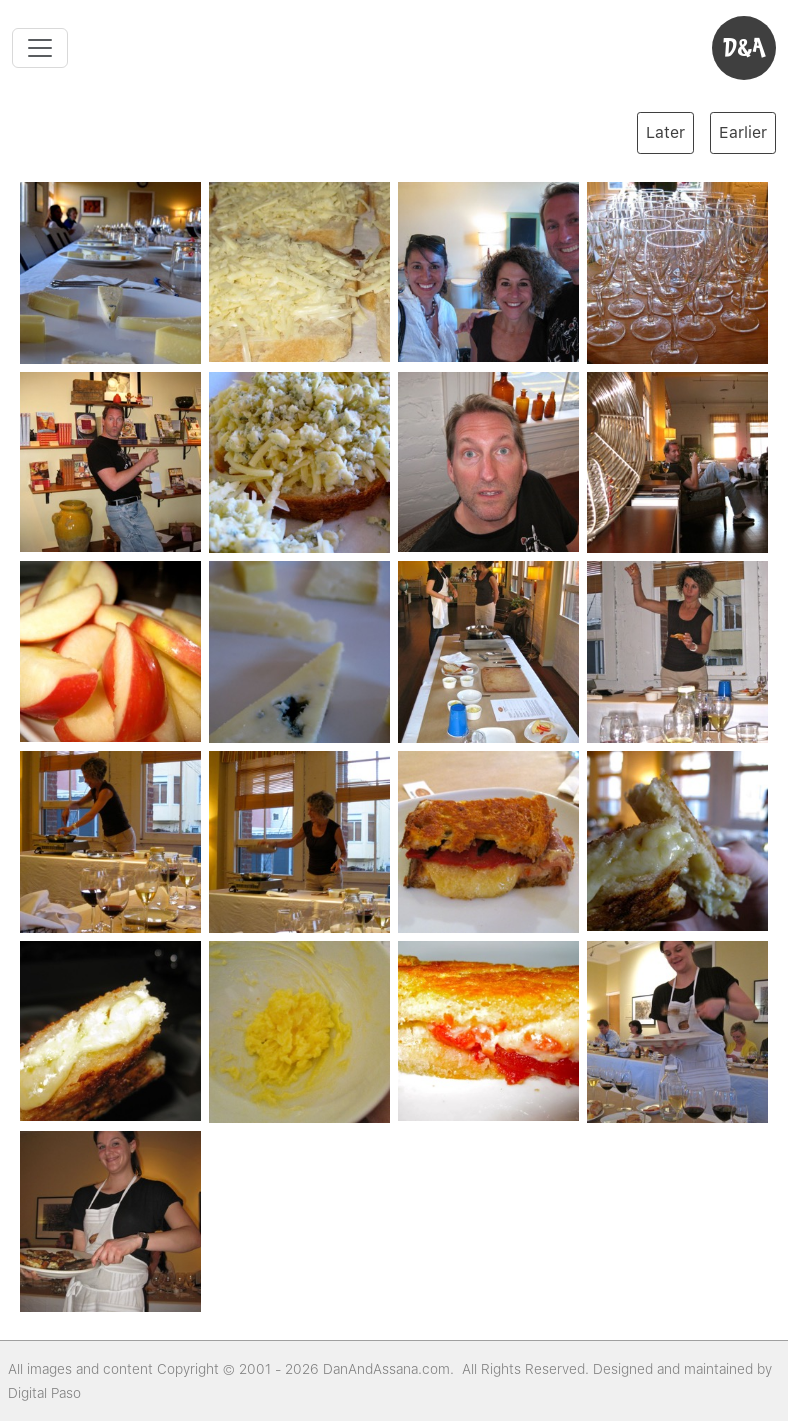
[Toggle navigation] (40, 48)
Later (665, 132)
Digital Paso (44, 1393)
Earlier (743, 132)
